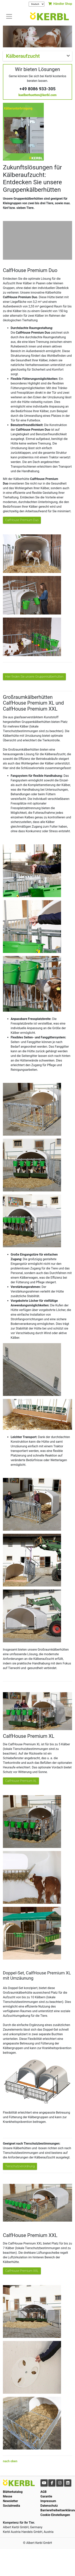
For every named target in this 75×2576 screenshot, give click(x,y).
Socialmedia (11, 2505)
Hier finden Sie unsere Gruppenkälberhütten (34, 676)
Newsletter (10, 2501)
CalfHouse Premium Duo (22, 520)
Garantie (46, 2496)
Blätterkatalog (12, 2492)
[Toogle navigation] (9, 16)
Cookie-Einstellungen (55, 2515)
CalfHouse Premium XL (21, 1781)
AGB (44, 2492)
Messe (7, 2496)
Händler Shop (60, 4)
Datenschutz (49, 2505)
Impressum (48, 2501)
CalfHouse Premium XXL (22, 2271)
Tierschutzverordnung (20, 2166)
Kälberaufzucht (23, 56)
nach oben (10, 2461)
